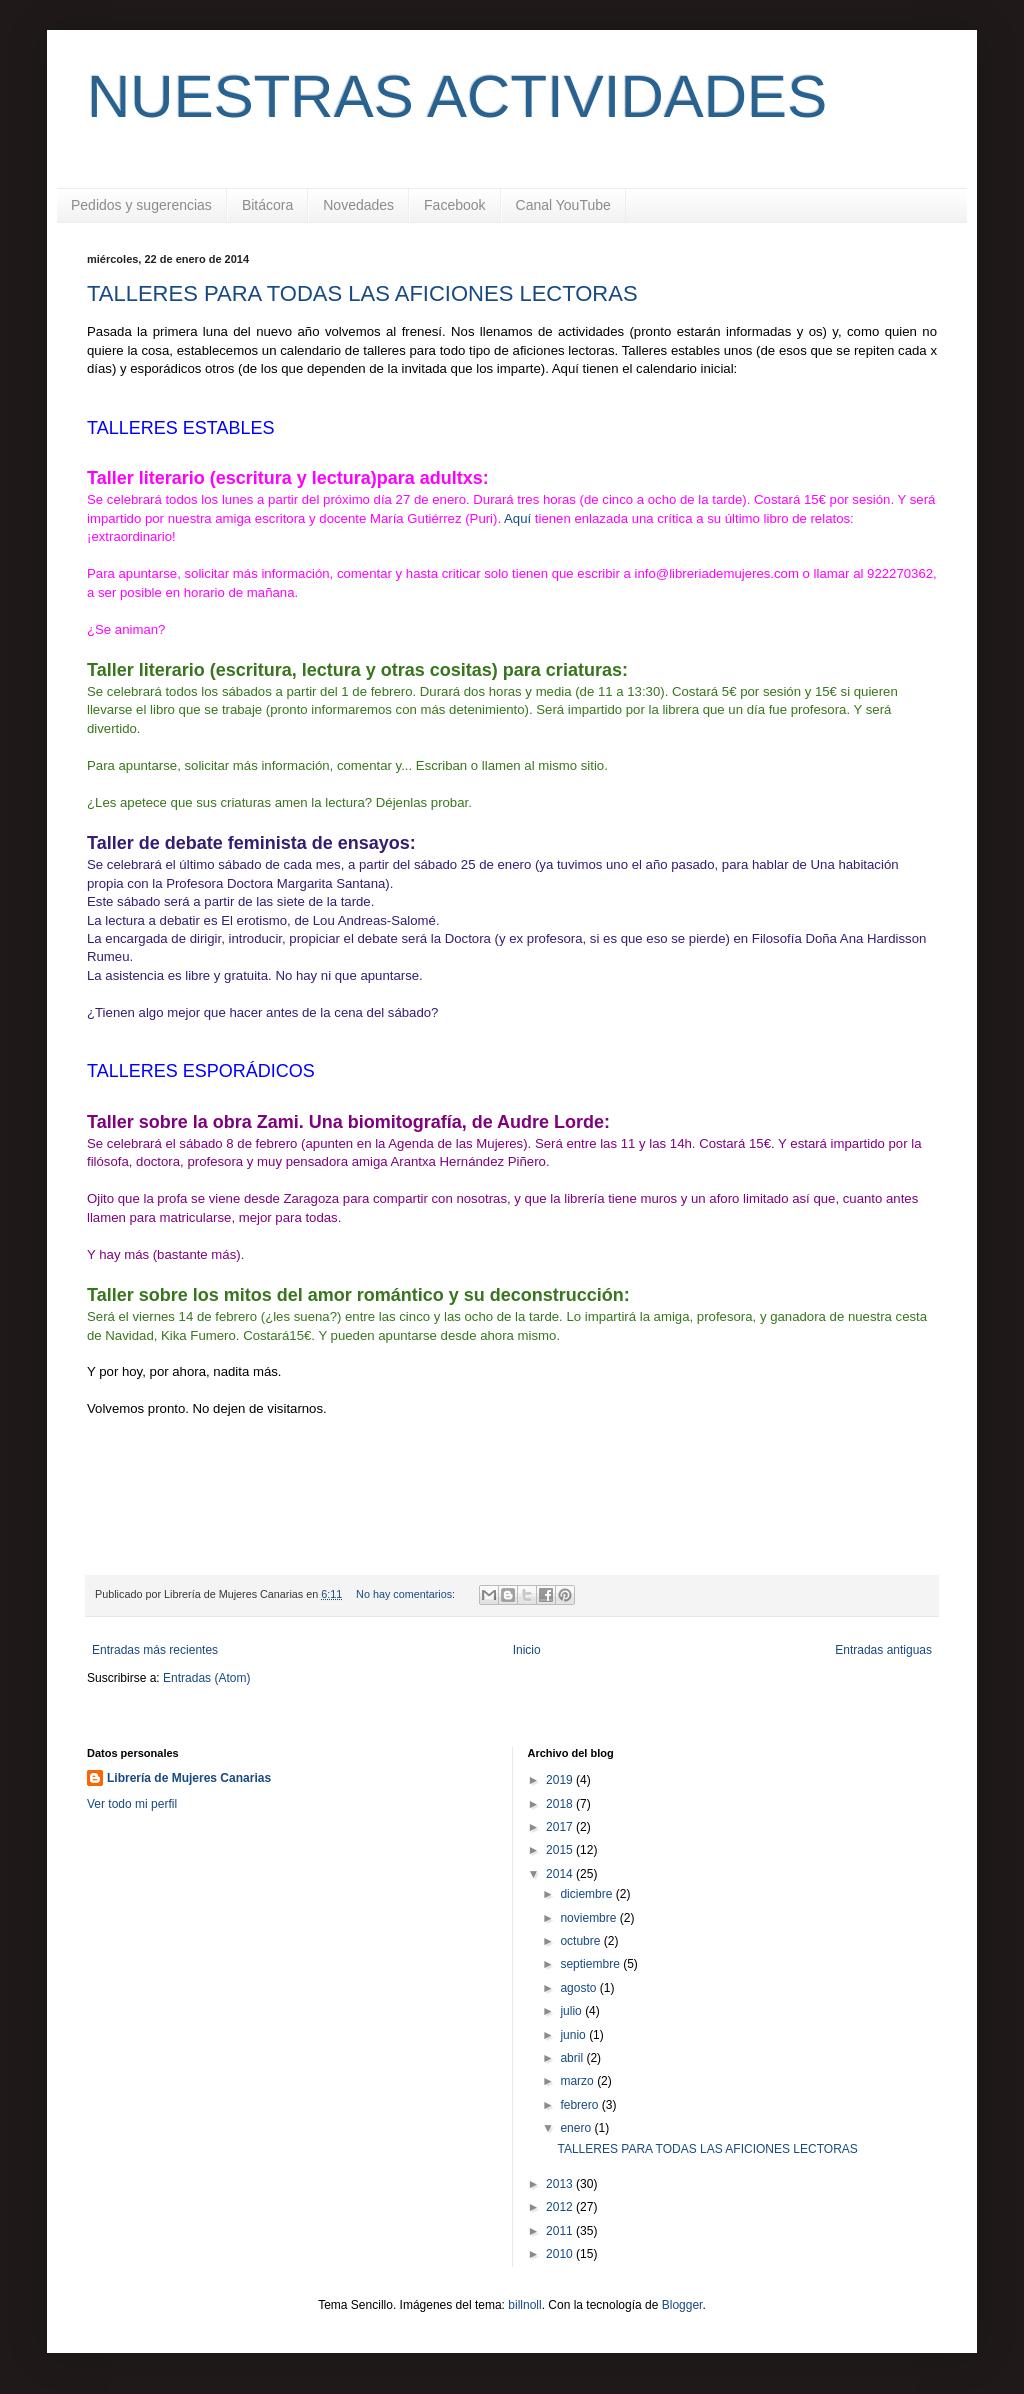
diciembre (587, 1894)
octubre (581, 1941)
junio (574, 2035)
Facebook (454, 205)
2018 (561, 1804)
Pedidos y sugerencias (141, 205)
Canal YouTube (563, 205)
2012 (561, 2207)
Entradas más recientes (155, 1650)
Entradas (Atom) (206, 1678)
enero (577, 2128)
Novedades (358, 205)
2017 (561, 1827)
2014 (561, 1874)
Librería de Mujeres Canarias (189, 1778)
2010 (561, 2254)
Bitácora (267, 205)
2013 (561, 2184)
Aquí (519, 518)
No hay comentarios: (407, 1594)
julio (572, 2011)
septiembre (591, 1964)
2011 (561, 2231)
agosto (579, 1988)
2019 (561, 1780)
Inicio (527, 1650)
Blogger (682, 2305)
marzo (578, 2081)
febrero (580, 2105)
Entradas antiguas (883, 1650)
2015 (561, 1850)
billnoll (524, 2305)
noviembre (589, 1918)
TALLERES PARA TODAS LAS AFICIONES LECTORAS (362, 293)
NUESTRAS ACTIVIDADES (457, 96)
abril (573, 2058)
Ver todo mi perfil (132, 1804)
